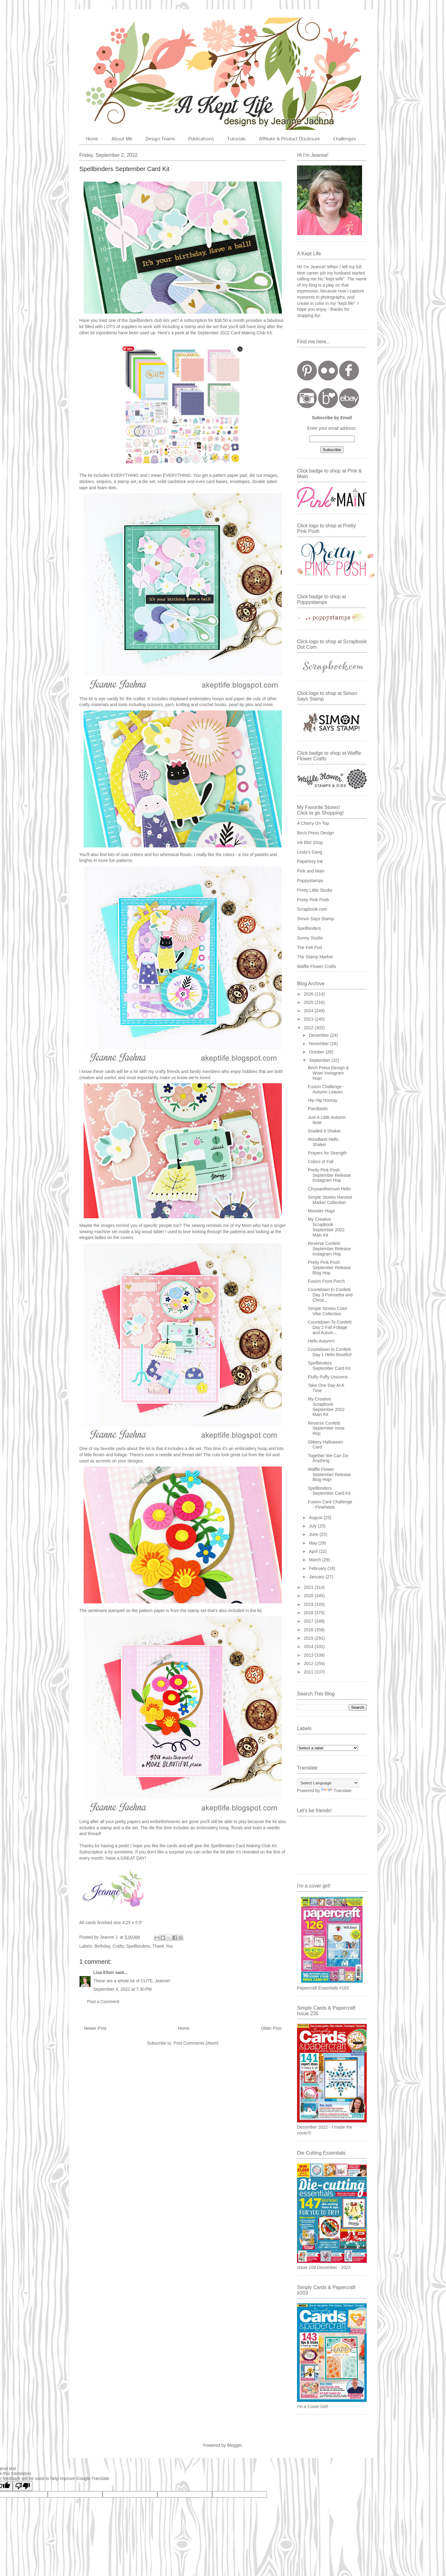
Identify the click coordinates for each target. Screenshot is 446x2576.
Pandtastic (318, 1108)
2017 (309, 1621)
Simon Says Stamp (315, 918)
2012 (309, 1663)
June (314, 1534)
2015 (309, 1638)
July (313, 1525)
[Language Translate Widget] (328, 1783)
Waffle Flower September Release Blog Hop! (329, 1474)
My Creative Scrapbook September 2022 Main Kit (326, 1227)
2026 (309, 993)
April (314, 1551)
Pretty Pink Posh (313, 899)
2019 (309, 1604)
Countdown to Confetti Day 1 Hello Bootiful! (330, 1352)
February (318, 1568)
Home (92, 139)
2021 (309, 1587)
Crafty (118, 1946)
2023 (309, 1019)
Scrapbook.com (312, 909)
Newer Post (95, 2028)
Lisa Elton (103, 1972)
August (316, 1517)
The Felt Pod (309, 947)
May (313, 1543)
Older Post (271, 2028)
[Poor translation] (23, 2486)
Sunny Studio (310, 937)
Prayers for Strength (327, 1152)
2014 (309, 1646)
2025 (309, 1002)
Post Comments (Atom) (195, 2043)
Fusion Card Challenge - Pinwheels (330, 1504)
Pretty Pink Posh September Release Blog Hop (329, 1267)
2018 (309, 1612)
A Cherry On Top (313, 823)
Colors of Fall (320, 1161)
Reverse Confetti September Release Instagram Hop (329, 1248)
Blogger (234, 2445)
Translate (336, 1790)
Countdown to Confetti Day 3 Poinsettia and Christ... (330, 1295)
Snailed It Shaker (324, 1130)
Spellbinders (138, 1946)
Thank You (162, 1946)
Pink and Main (311, 870)
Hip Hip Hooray (322, 1100)
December (319, 1035)
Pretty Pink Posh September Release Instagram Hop (329, 1175)
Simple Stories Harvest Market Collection (330, 1200)
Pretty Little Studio (314, 890)
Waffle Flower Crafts (316, 966)
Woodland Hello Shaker (323, 1142)
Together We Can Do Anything (328, 1458)
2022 (309, 1027)
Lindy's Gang (309, 852)
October (317, 1051)
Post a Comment (103, 2001)
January (317, 1576)
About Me (122, 139)
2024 (309, 1010)
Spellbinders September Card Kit (329, 1366)
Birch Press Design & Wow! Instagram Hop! (328, 1073)
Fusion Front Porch (326, 1281)
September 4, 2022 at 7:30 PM (122, 1989)
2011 (309, 1671)
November (319, 1043)
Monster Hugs (321, 1210)
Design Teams (160, 139)
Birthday (102, 1946)
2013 (309, 1655)
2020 (309, 1595)
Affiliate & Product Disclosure (289, 139)
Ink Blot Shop (310, 842)
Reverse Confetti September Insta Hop (326, 1428)
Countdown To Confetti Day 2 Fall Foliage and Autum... (330, 1327)
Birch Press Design (315, 832)
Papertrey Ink (310, 861)
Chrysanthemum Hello (329, 1188)
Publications (201, 139)
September (320, 1060)
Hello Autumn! (321, 1341)
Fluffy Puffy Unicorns (328, 1376)
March (315, 1559)
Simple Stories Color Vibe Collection (328, 1311)
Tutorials (236, 139)
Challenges (344, 139)
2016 (309, 1629)
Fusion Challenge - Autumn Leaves (326, 1089)
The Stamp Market (315, 956)
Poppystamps (310, 880)
